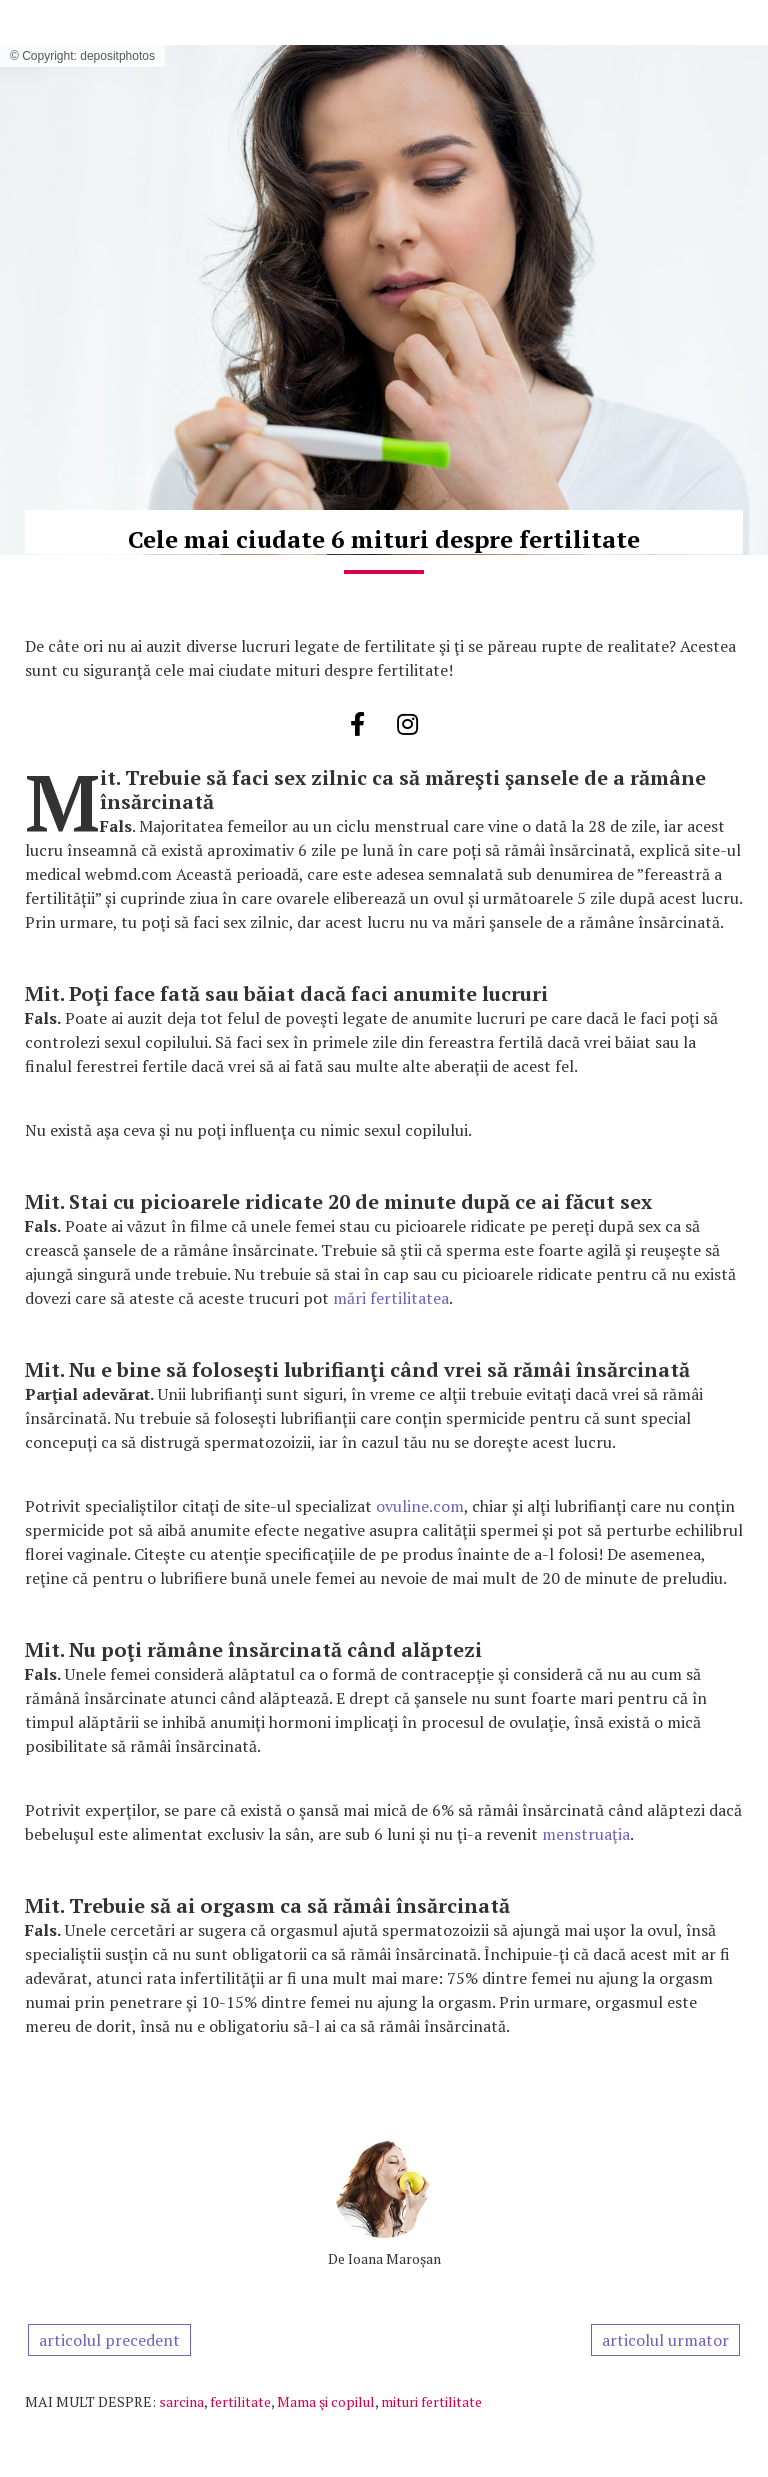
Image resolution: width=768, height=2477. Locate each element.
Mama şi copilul (326, 2401)
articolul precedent (109, 2340)
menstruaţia (586, 1834)
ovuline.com (418, 1506)
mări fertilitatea (391, 1298)
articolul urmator (665, 2340)
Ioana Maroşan (394, 2258)
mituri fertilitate (431, 2401)
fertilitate (240, 2401)
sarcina (181, 2401)
